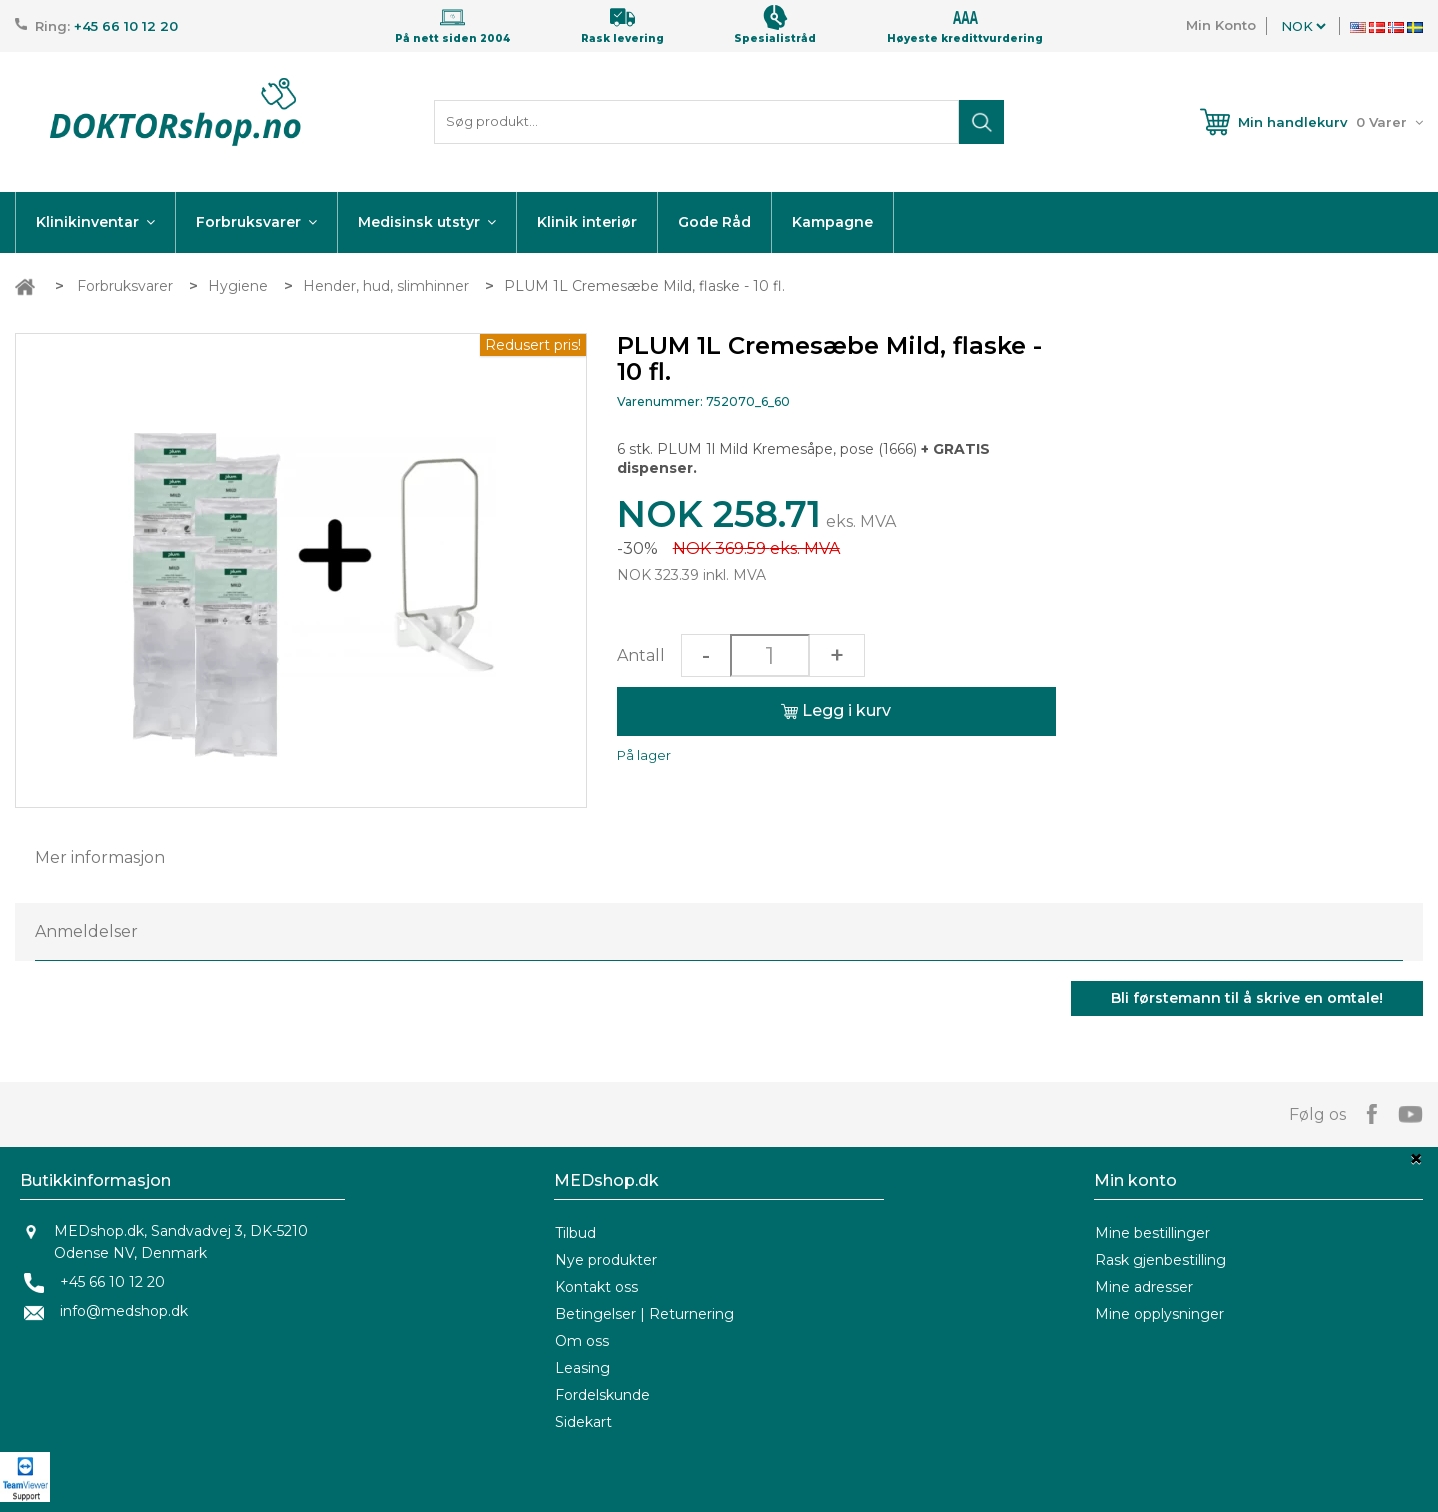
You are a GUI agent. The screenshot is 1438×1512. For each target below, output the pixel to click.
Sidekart (583, 1422)
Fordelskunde (602, 1395)
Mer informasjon (100, 857)
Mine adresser (1144, 1287)
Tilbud (575, 1233)
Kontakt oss (596, 1287)
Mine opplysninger (1159, 1314)
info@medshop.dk (124, 1311)
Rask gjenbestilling (1160, 1260)
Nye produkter (606, 1260)
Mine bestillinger (1152, 1233)
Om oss (582, 1341)
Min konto (1135, 1180)
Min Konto (1221, 25)
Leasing (582, 1368)
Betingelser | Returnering (644, 1314)
